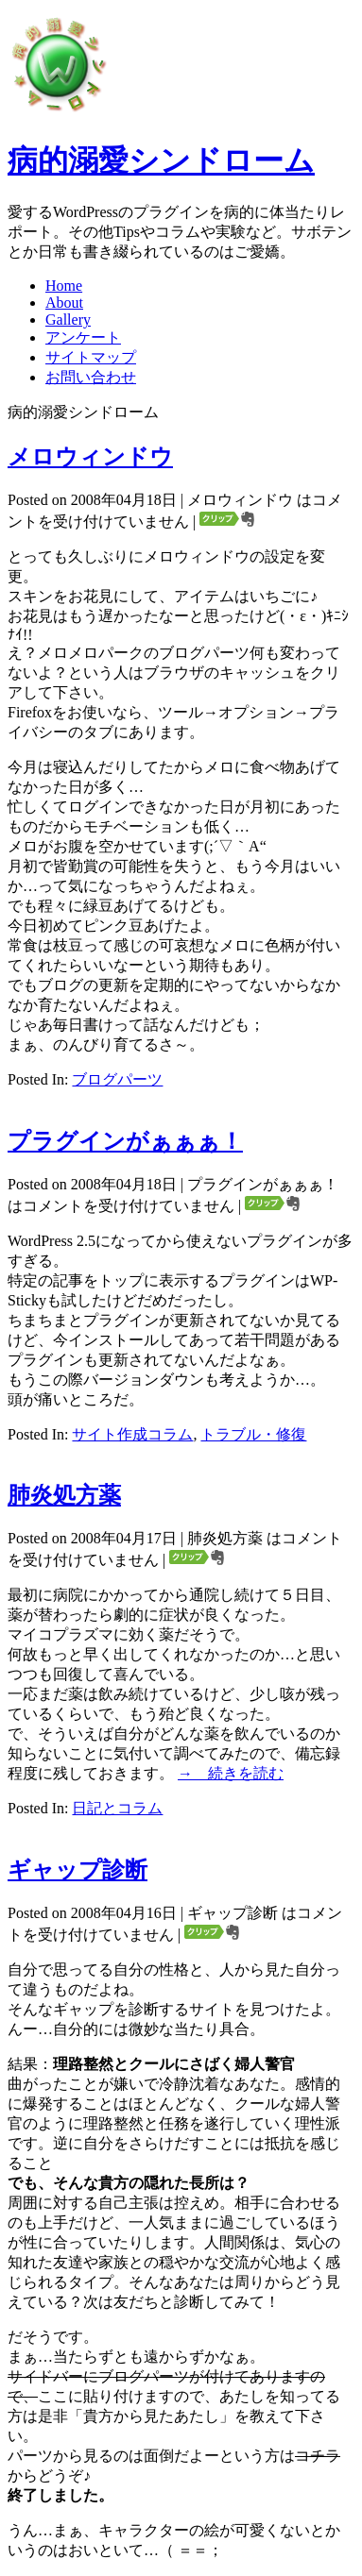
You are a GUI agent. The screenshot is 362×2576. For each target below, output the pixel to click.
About (64, 303)
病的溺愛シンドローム (161, 160)
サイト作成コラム (132, 1434)
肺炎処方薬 (64, 1495)
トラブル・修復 (253, 1434)
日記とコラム (117, 1808)
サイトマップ (90, 357)
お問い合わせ (90, 377)
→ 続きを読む (231, 1773)
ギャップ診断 (77, 1870)
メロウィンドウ (90, 457)
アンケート (83, 337)
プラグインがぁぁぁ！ (125, 1141)
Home (63, 286)
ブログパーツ (117, 1079)
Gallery (68, 319)
